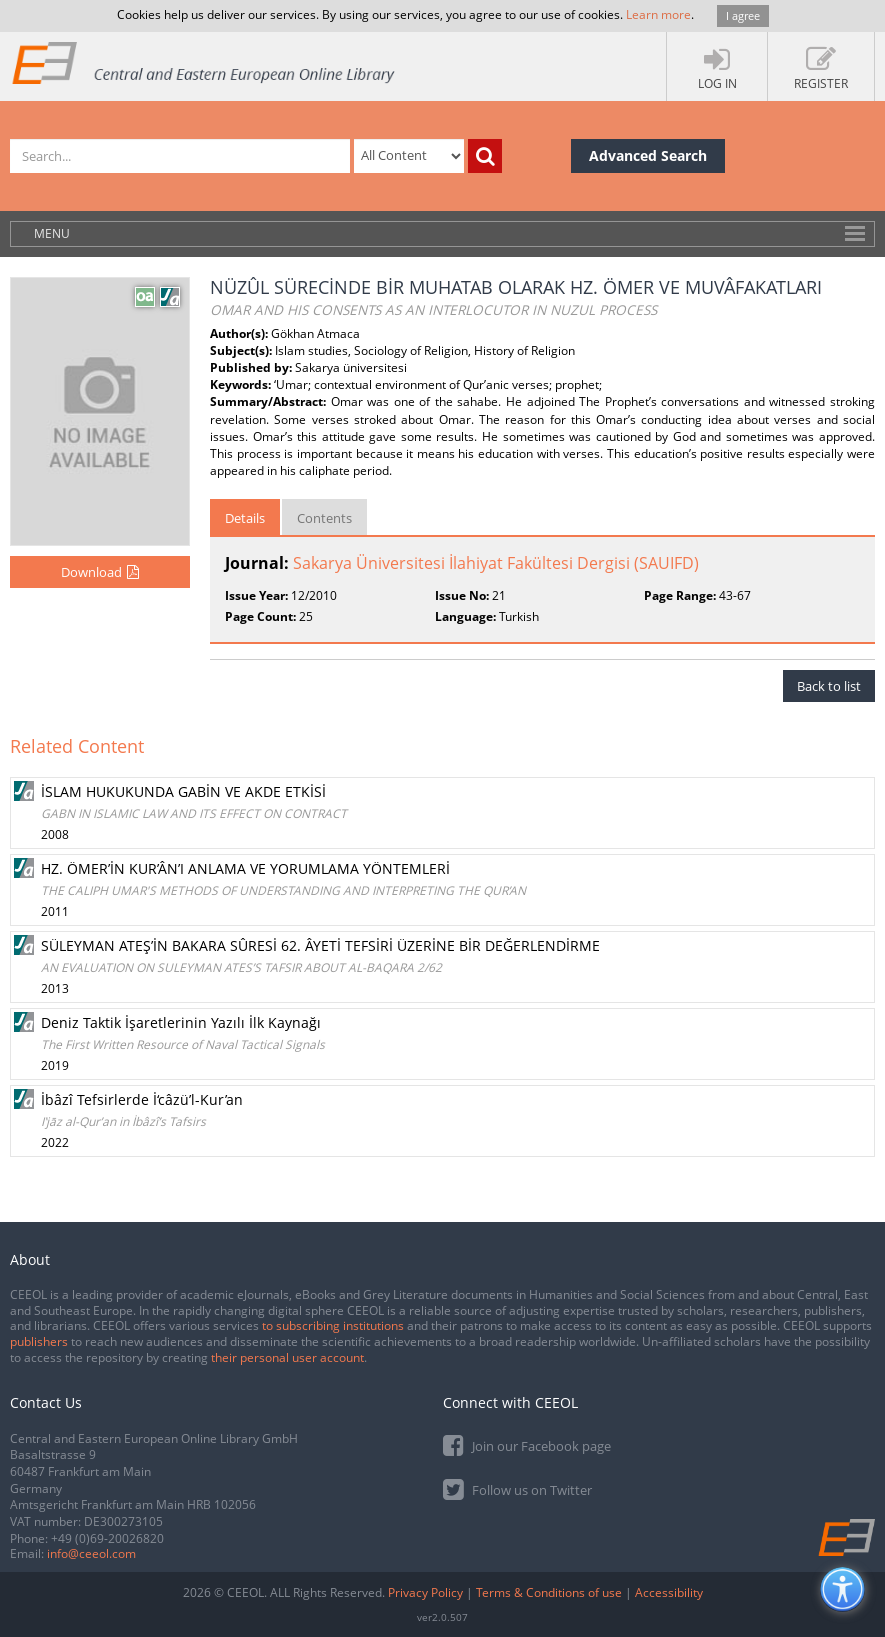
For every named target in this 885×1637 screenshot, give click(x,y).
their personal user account (287, 1357)
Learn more (658, 14)
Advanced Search (648, 155)
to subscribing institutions (333, 1325)
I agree (743, 15)
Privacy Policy (425, 1592)
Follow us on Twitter (517, 1488)
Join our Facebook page (527, 1444)
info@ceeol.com (91, 1553)
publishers (39, 1341)
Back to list (829, 686)
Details (245, 518)
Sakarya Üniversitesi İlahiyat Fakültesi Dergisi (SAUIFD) (496, 563)
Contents (324, 518)
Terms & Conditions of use (549, 1592)
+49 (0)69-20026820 (107, 1538)
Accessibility (669, 1592)
